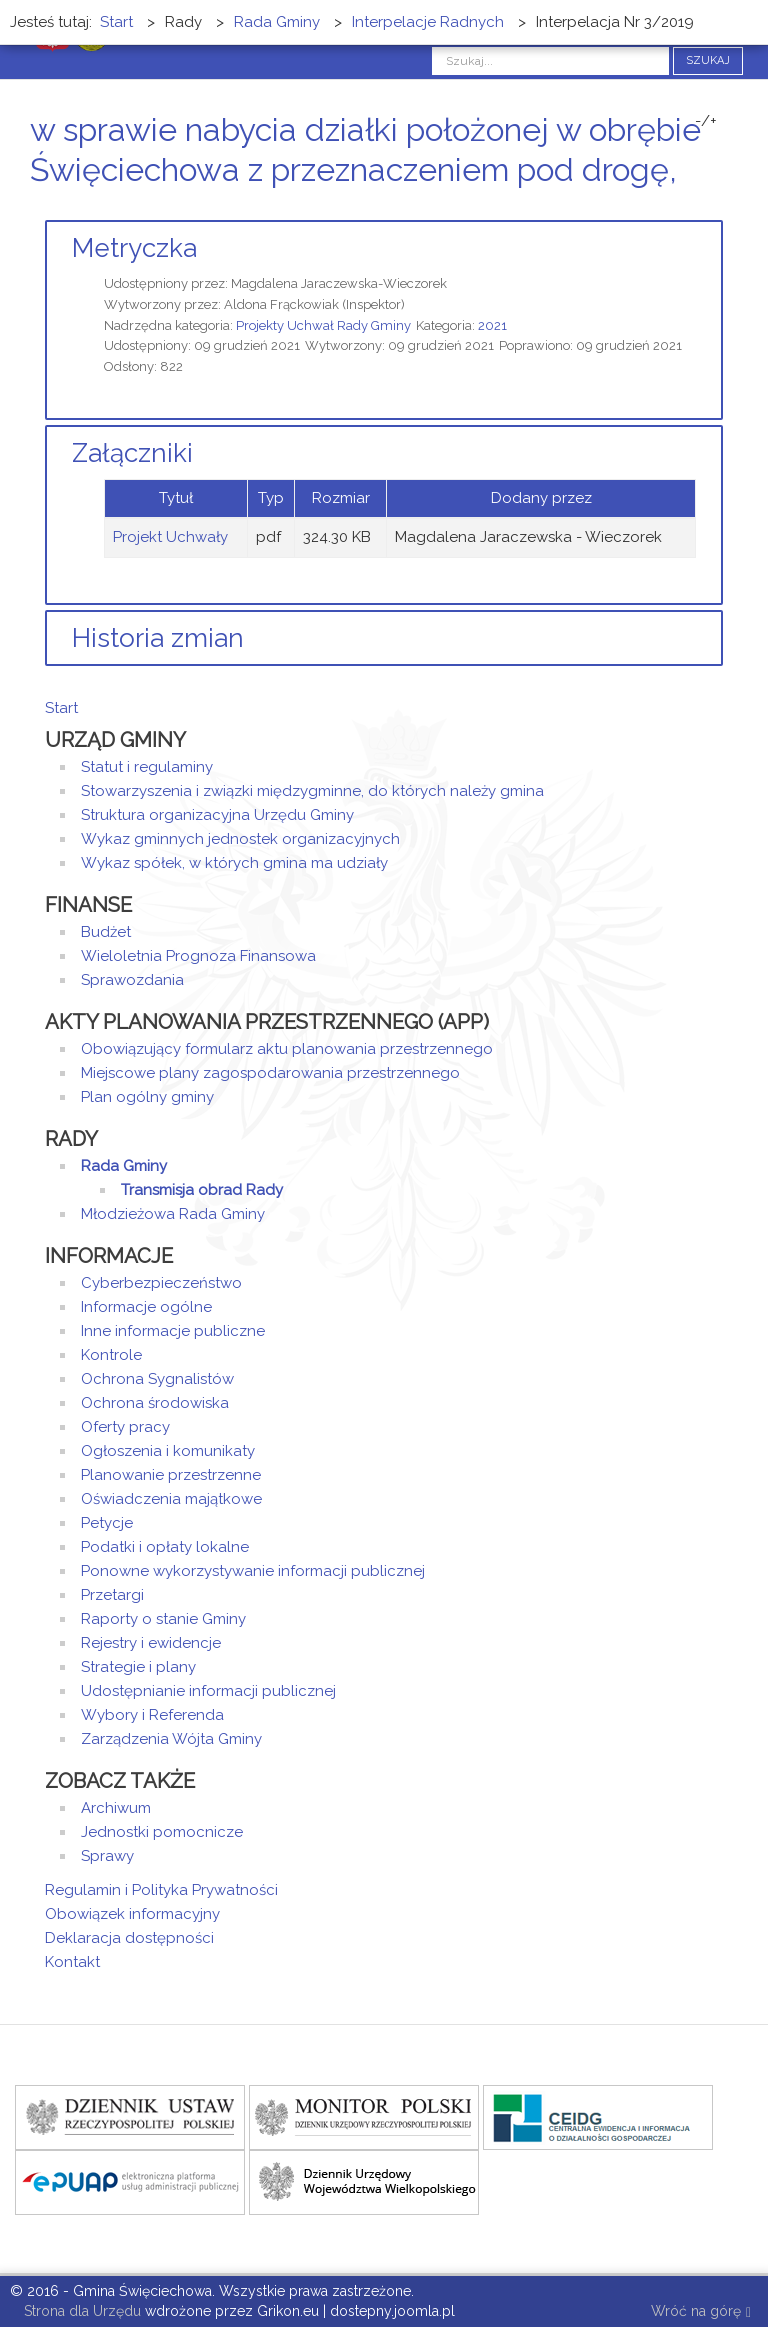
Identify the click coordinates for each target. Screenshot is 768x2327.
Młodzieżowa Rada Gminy (173, 1214)
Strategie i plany (138, 1667)
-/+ (706, 121)
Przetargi (112, 1595)
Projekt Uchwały (170, 537)
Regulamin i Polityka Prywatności (161, 1890)
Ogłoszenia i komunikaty (168, 1451)
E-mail (717, 207)
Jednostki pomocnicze (162, 1832)
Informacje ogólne (146, 1307)
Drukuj (693, 207)
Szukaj (708, 60)
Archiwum (116, 1808)
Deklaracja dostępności (129, 1938)
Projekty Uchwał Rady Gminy (323, 325)
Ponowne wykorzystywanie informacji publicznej (253, 1571)
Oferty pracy (125, 1427)
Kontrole (111, 1355)
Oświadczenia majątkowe (171, 1499)
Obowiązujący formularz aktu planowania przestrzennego (287, 1049)
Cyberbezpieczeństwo (161, 1283)
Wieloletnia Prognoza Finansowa (198, 956)
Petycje (107, 1523)
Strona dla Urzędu (80, 2311)
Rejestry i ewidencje (151, 1643)
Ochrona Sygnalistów (157, 1379)
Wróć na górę (701, 2312)
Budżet (106, 932)
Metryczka (134, 248)
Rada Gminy (124, 1166)
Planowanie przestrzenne (171, 1475)
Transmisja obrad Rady (202, 1190)
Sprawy (107, 1856)
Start (61, 708)
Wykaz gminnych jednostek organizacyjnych (240, 839)
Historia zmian (158, 638)
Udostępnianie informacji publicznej (208, 1691)
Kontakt (72, 1962)
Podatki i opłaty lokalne (165, 1547)
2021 (492, 325)
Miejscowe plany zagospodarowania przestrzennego (270, 1073)
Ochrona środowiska (155, 1403)
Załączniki (132, 453)
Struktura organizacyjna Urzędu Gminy (217, 815)
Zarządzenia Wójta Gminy (171, 1739)
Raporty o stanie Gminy (163, 1619)
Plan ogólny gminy (147, 1097)
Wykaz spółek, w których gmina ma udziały (234, 863)
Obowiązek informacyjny (132, 1914)
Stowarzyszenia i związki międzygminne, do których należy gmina (312, 791)
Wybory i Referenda (152, 1715)
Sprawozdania (132, 980)
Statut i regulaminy (147, 767)
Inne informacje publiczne (173, 1331)
